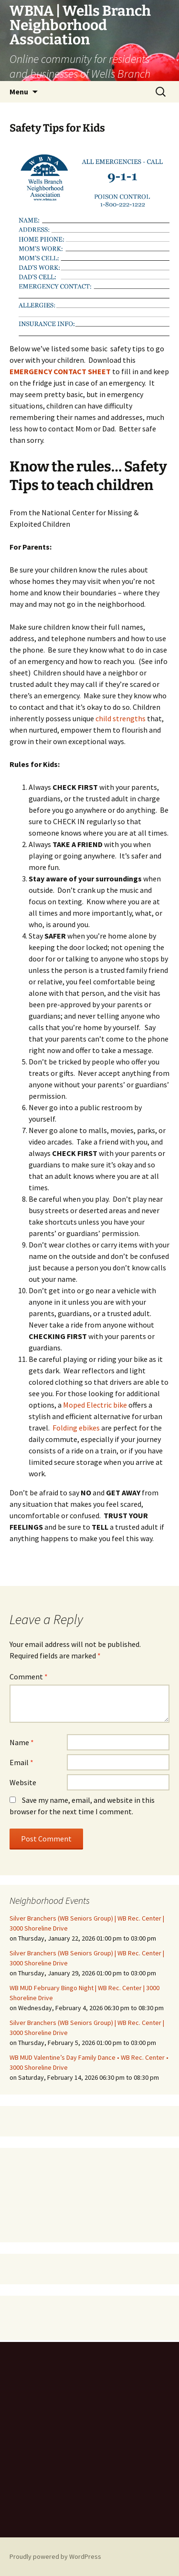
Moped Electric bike (95, 1405)
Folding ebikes (76, 1427)
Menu (19, 91)
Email (21, 1762)
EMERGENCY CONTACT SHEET (60, 371)
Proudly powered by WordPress (55, 2556)
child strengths (120, 718)
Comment (29, 1676)
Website (23, 1782)
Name (22, 1742)
